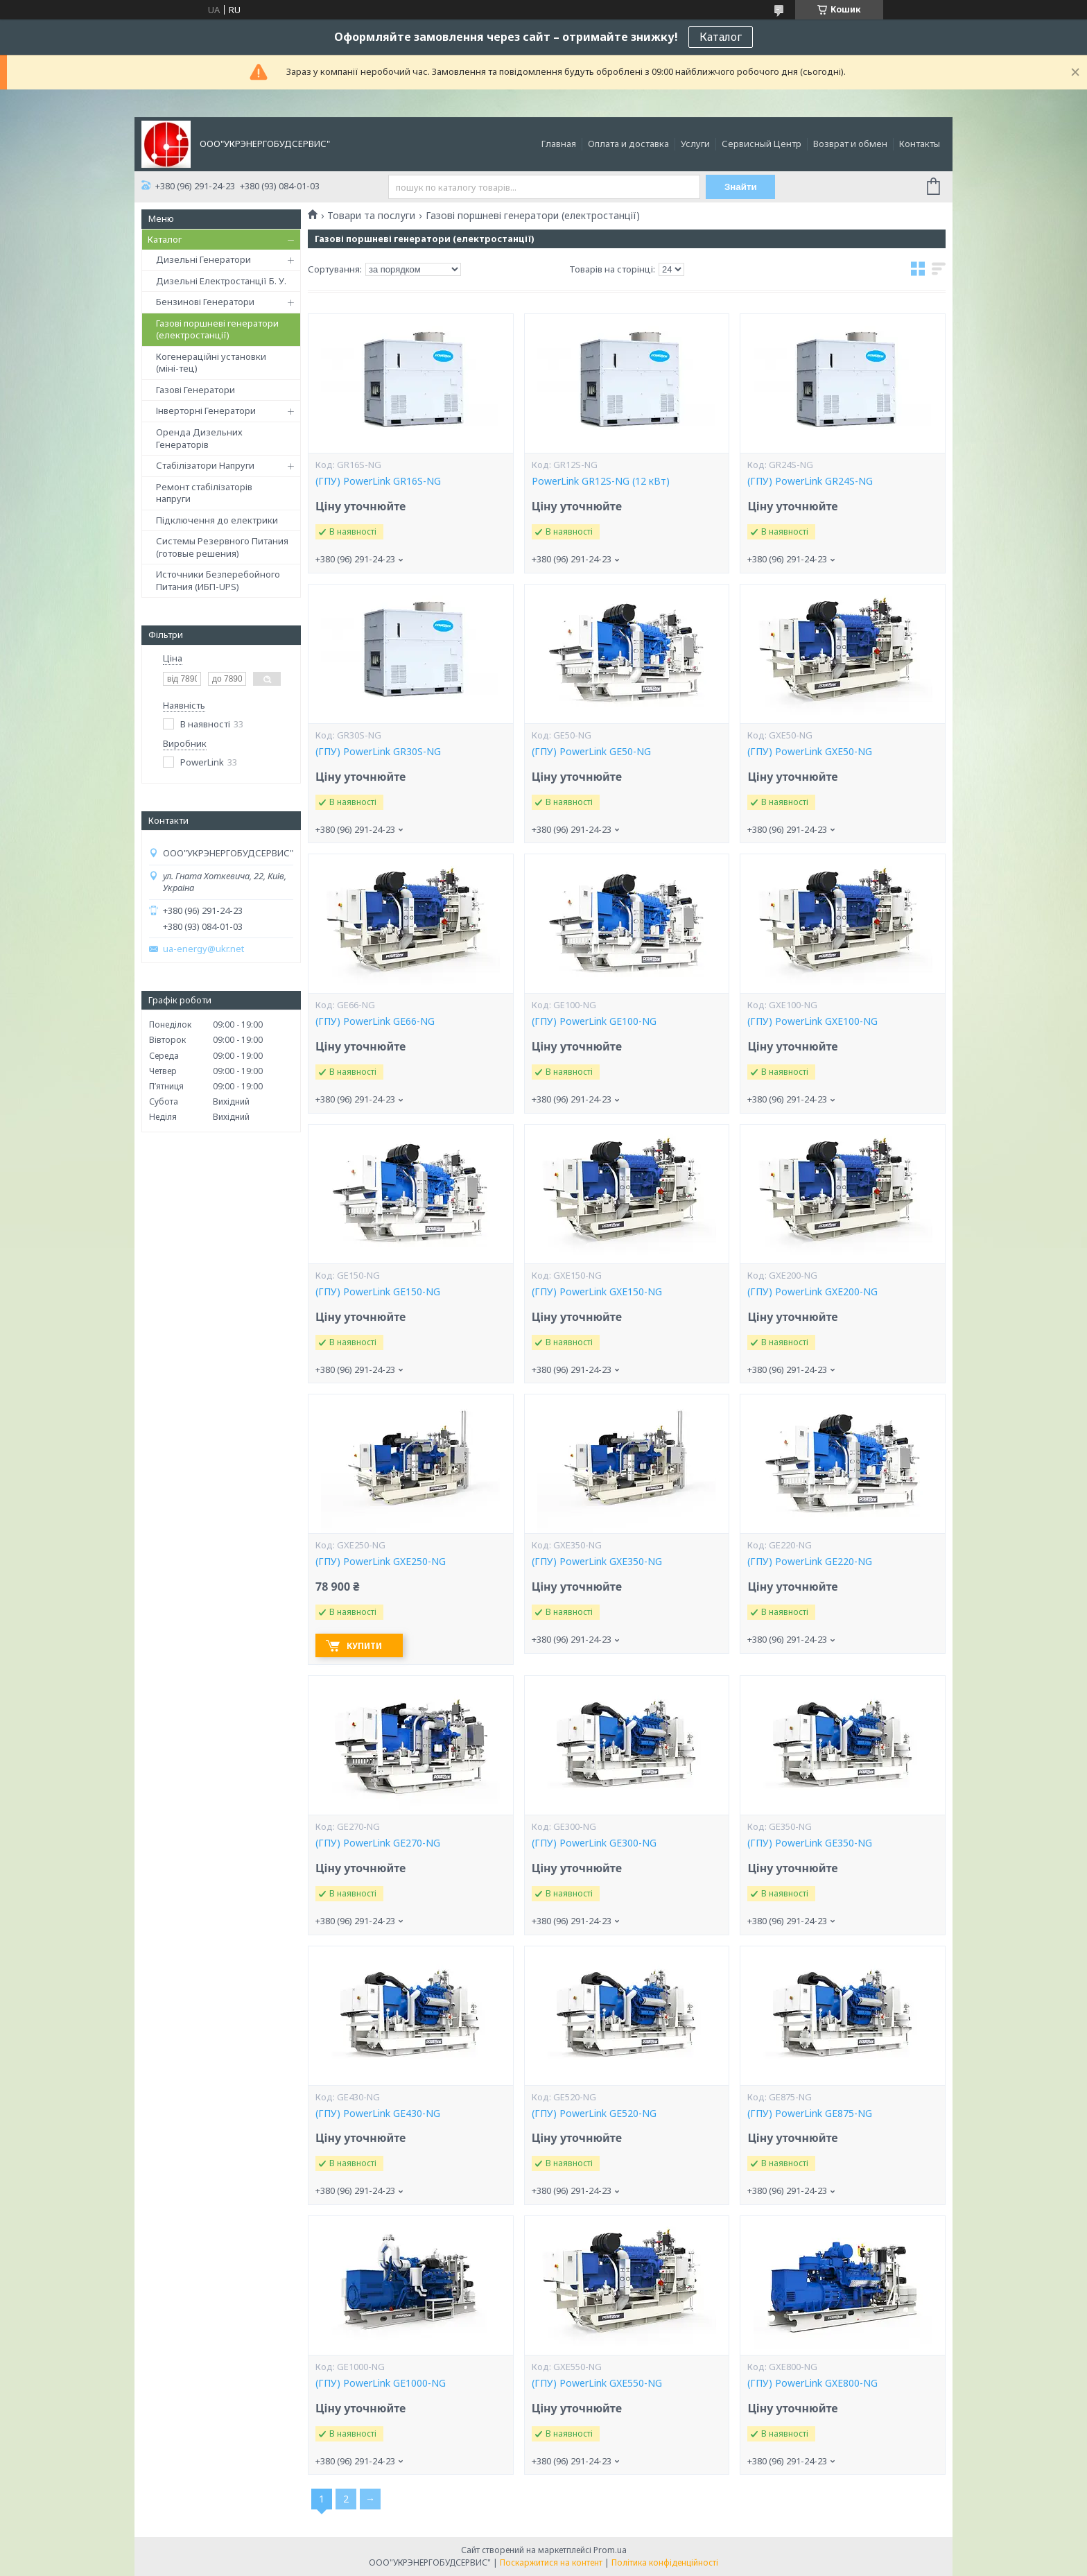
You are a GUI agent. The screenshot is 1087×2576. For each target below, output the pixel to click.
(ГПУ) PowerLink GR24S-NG (810, 481)
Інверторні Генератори (206, 410)
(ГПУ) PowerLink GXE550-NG (597, 2383)
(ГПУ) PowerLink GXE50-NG (809, 751)
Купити (364, 1646)
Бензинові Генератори (205, 301)
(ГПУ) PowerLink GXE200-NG (812, 1292)
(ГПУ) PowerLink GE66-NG (375, 1021)
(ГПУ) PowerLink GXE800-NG (812, 2383)
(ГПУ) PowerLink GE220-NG (809, 1561)
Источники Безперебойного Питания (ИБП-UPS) (218, 580)
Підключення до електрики (217, 520)
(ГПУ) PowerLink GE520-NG (594, 2113)
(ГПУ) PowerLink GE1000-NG (380, 2383)
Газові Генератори (195, 389)
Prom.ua (610, 2550)
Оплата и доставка (628, 143)
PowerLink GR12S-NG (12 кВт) (601, 481)
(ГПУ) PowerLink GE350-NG (809, 1843)
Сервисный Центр (761, 143)
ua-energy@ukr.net (203, 949)
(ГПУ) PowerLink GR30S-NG (378, 751)
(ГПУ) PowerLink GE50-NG (591, 751)
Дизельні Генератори (203, 259)
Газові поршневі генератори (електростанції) (217, 329)
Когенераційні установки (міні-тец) (211, 362)
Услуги (695, 143)
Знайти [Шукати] (740, 187)
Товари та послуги (371, 215)
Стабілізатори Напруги (205, 465)
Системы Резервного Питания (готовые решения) (222, 547)
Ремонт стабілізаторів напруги (204, 493)
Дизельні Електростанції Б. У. (221, 281)
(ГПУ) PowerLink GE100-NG (594, 1021)
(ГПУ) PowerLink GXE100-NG (812, 1021)
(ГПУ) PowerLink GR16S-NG (378, 481)
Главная (558, 143)
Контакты (919, 143)
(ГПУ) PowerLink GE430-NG (377, 2113)
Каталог (720, 36)
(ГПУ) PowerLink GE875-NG (809, 2113)
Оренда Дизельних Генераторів (199, 438)
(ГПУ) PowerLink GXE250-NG (380, 1561)
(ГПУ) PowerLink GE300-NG (594, 1843)
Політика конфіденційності (664, 2562)
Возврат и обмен (850, 143)
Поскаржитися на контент (551, 2562)
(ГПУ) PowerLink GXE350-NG (597, 1561)
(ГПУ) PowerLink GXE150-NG (597, 1292)
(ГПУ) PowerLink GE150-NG (377, 1292)
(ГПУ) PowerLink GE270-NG (377, 1843)
